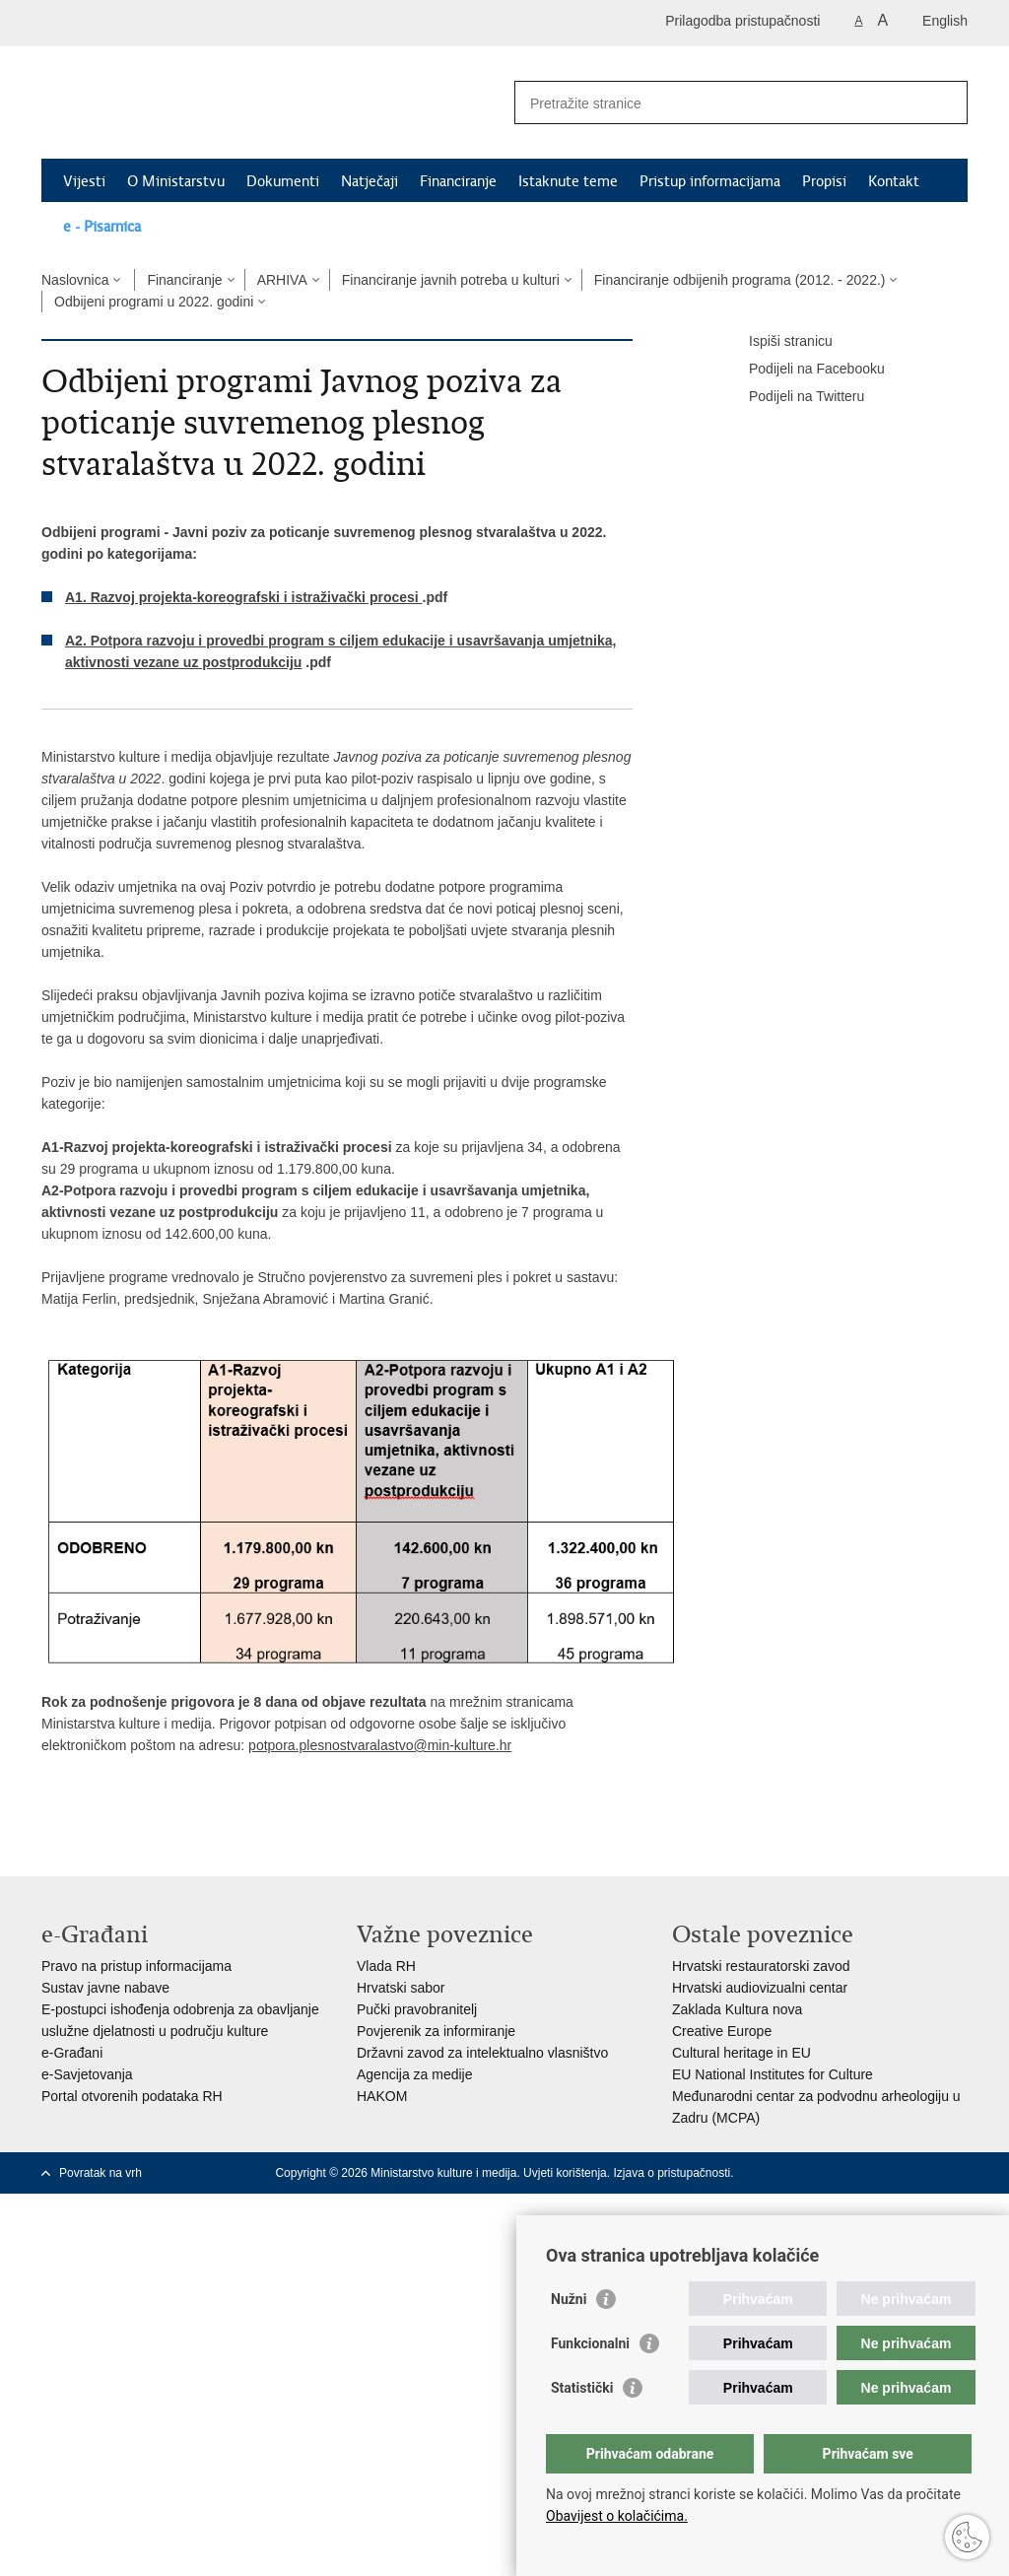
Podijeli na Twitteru (792, 397)
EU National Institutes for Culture (772, 2074)
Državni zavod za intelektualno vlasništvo (482, 2053)
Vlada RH (386, 1966)
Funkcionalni (590, 2343)
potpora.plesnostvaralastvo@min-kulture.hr (379, 1745)
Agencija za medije (415, 2074)
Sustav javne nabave (105, 1988)
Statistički (582, 2388)
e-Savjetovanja (87, 2074)
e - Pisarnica (102, 227)
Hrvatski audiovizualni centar (759, 1988)
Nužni (568, 2299)
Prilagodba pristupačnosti (742, 21)
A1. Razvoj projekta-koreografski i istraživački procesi (244, 597)
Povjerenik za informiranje (436, 2031)
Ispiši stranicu (777, 342)
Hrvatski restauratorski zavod (761, 1966)
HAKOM (382, 2096)
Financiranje (458, 181)
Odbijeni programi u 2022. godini (153, 301)
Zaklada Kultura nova (737, 2009)
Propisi (824, 181)
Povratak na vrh (100, 2173)
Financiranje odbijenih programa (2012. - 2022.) (740, 280)
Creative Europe (722, 2031)
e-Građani (71, 2053)
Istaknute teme (568, 181)
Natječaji (369, 181)
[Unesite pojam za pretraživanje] (719, 103)
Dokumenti (282, 181)
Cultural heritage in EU (741, 2053)
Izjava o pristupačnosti (671, 2173)
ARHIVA (282, 280)
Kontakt (893, 181)
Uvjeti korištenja (565, 2173)
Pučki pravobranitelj (417, 2009)
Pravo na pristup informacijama (136, 1966)
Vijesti (84, 181)
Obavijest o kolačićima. (617, 2516)
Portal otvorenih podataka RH (132, 2096)
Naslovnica (74, 280)
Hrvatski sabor (400, 1988)
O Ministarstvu (176, 181)
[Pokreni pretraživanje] (945, 102)
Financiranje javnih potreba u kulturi (451, 280)
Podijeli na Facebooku (803, 369)
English (945, 21)
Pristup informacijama (709, 181)
